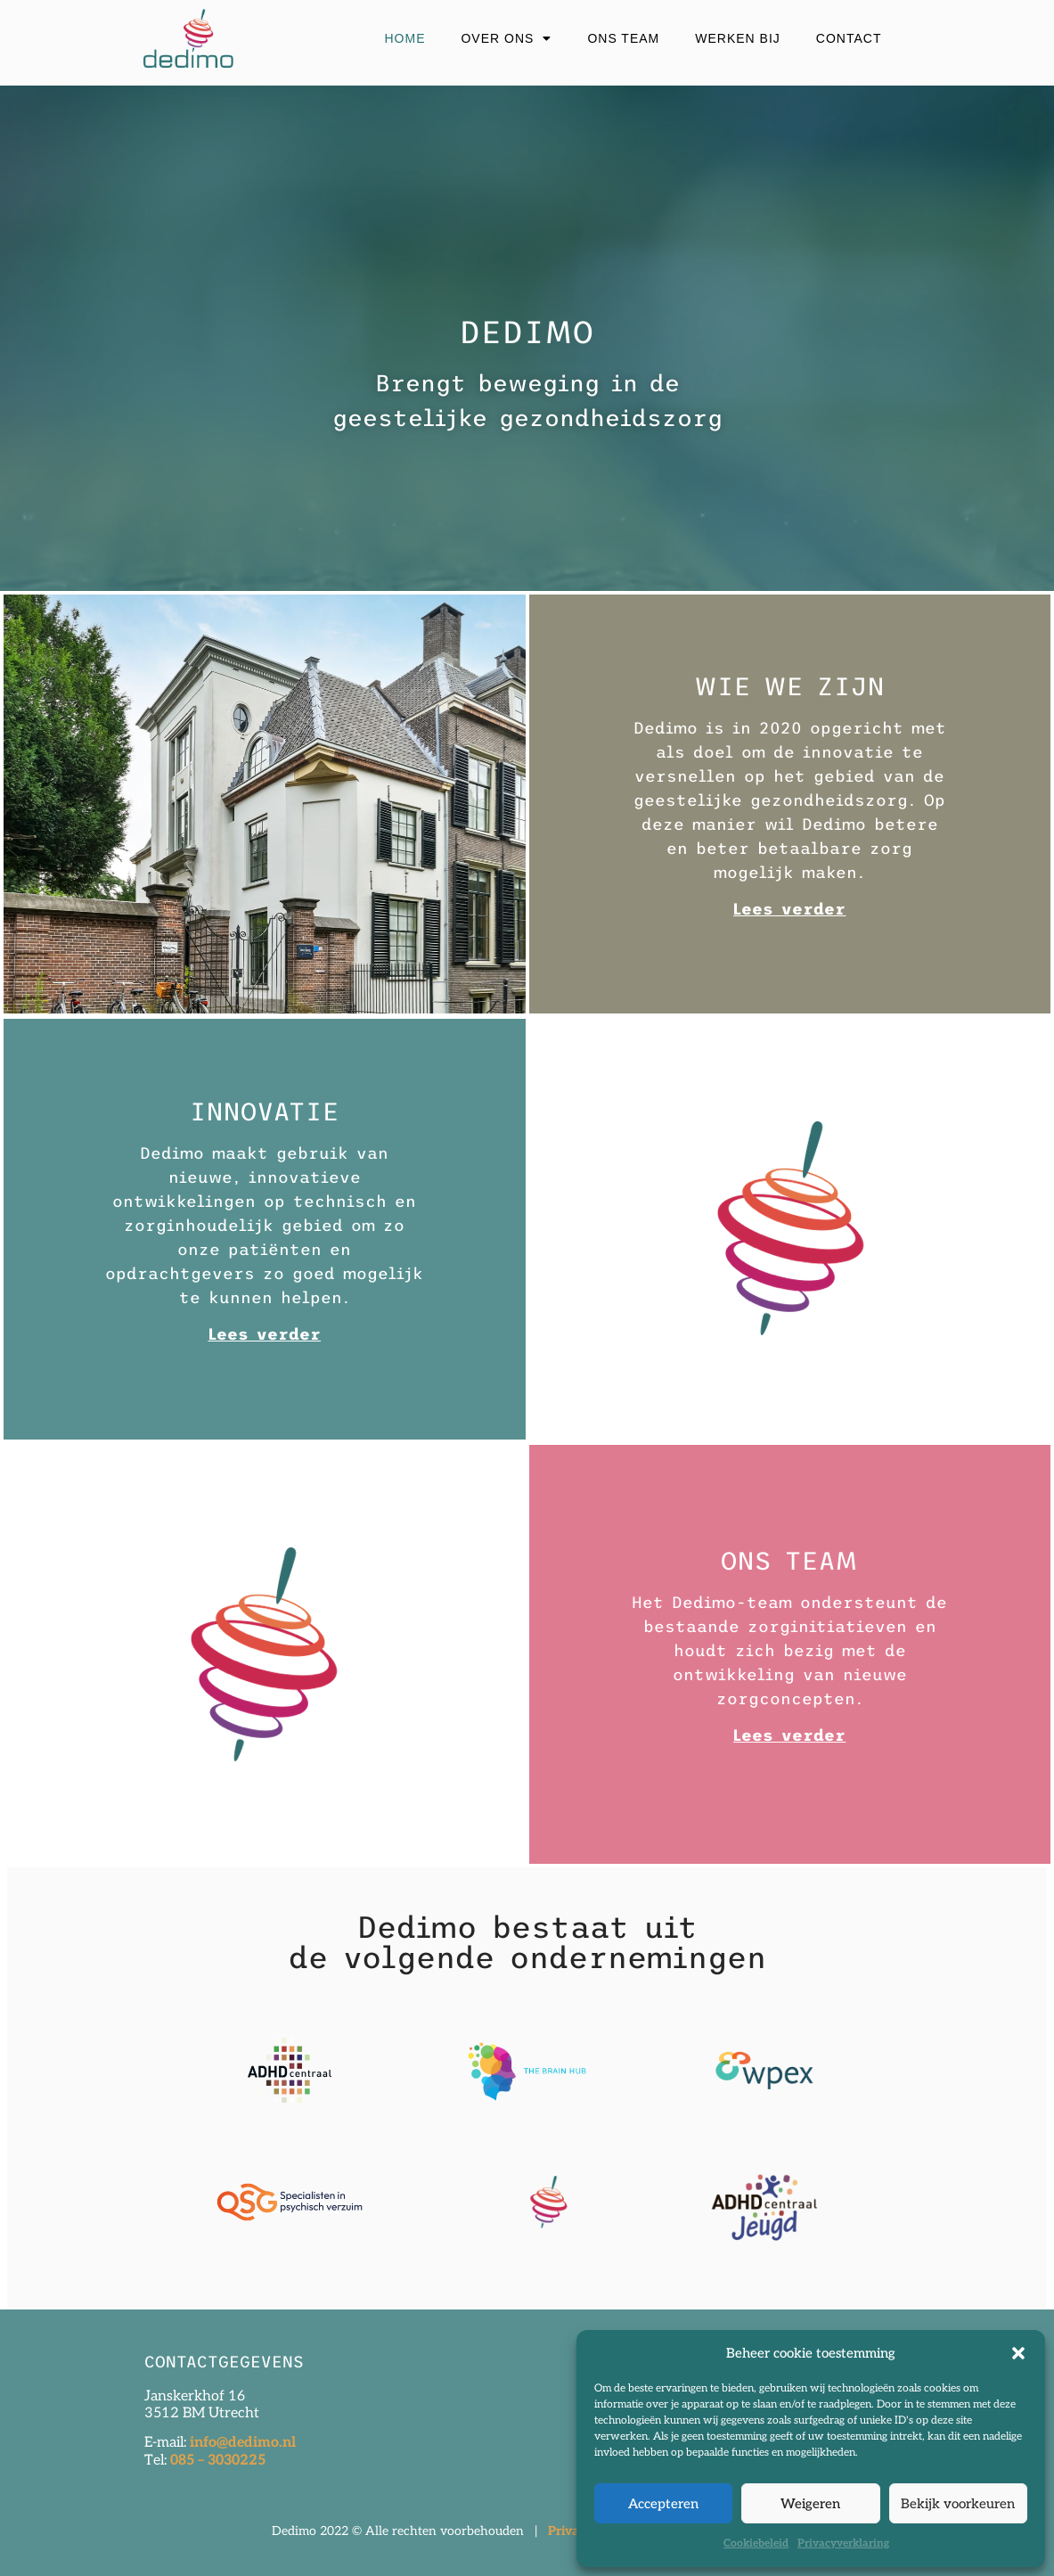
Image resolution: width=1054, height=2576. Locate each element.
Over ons (506, 38)
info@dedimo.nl (241, 2442)
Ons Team (623, 38)
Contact (849, 38)
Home (404, 38)
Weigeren (810, 2504)
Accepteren (663, 2504)
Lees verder (264, 1334)
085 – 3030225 (218, 2460)
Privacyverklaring (843, 2543)
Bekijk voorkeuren (958, 2504)
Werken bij (737, 38)
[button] (1018, 2353)
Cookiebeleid (755, 2543)
